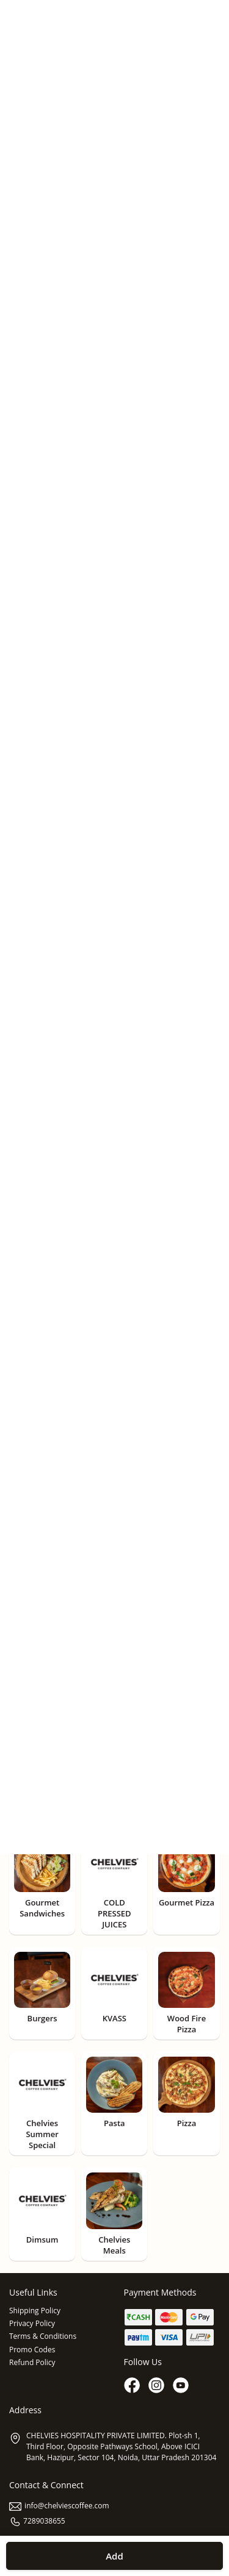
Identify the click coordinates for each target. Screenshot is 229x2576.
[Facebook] (133, 2386)
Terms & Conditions (42, 2336)
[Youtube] (182, 2386)
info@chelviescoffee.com (59, 2505)
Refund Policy (32, 2362)
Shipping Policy (34, 2310)
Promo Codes (32, 2349)
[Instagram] (157, 2386)
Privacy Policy (32, 2323)
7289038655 (37, 2521)
